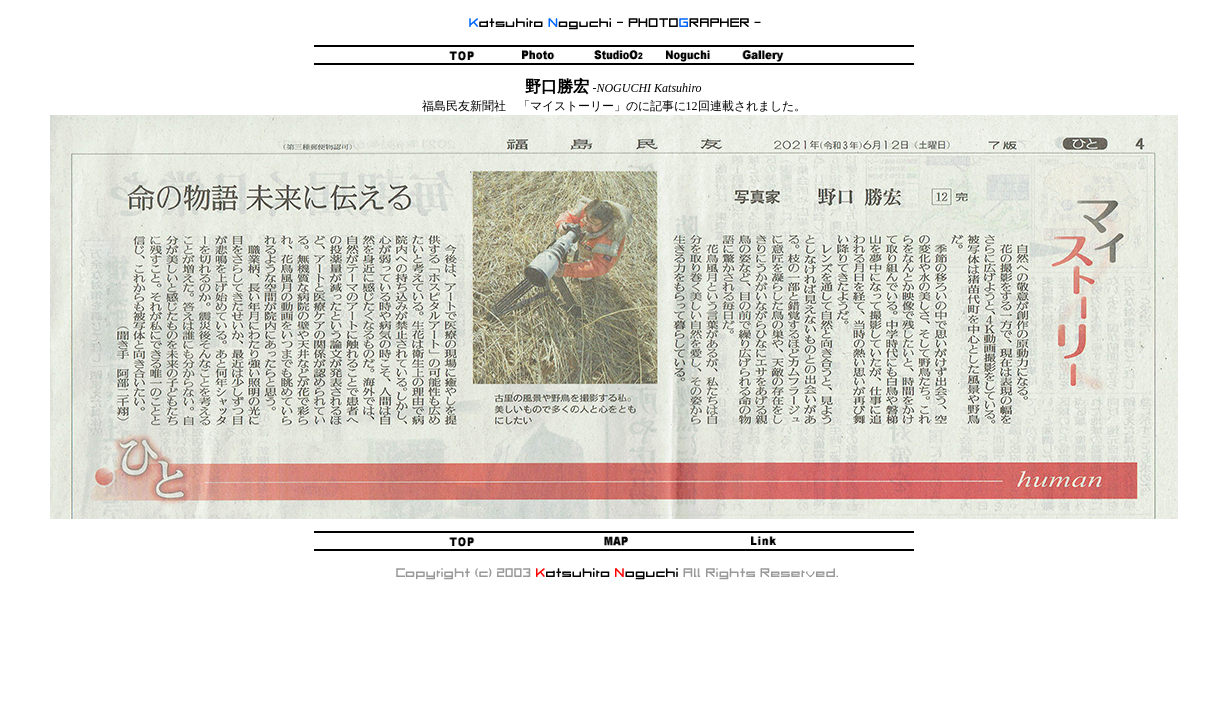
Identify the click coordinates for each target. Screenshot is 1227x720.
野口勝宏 (557, 86)
